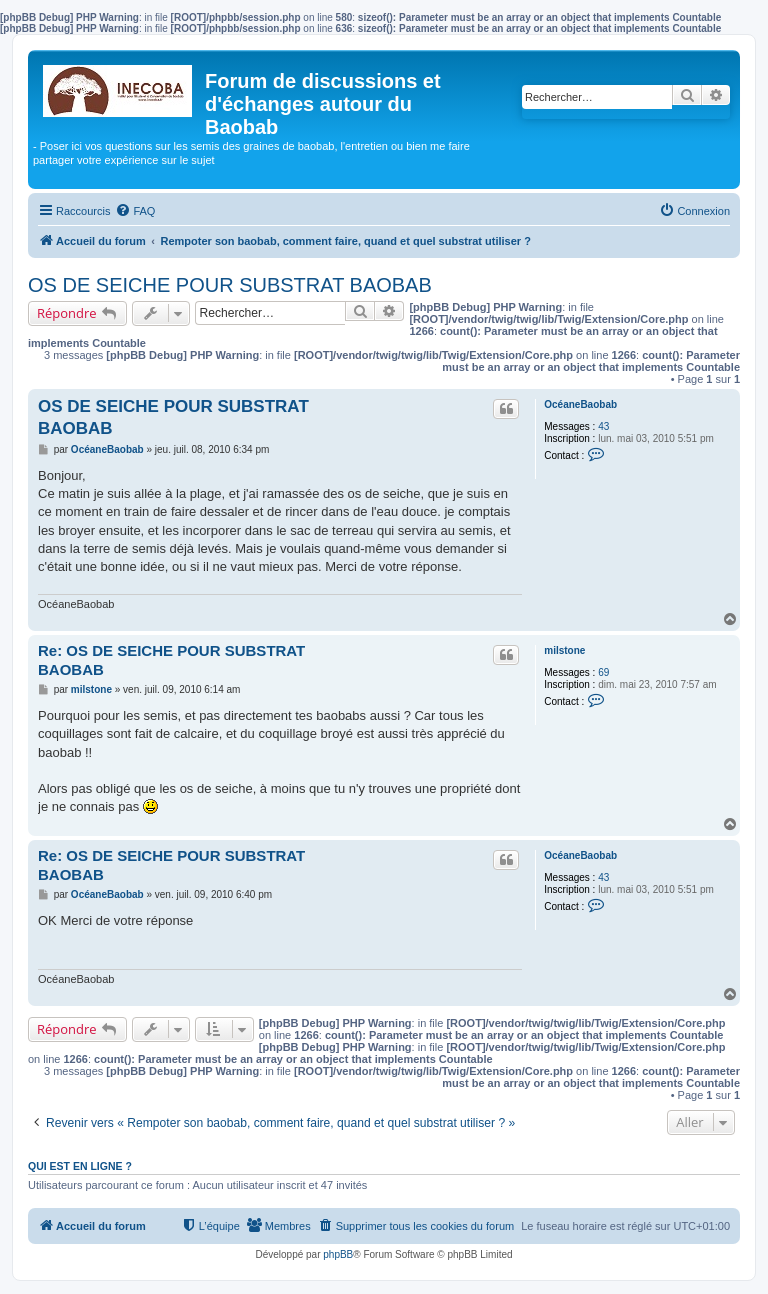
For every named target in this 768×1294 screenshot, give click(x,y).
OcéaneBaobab (580, 404)
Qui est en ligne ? (80, 1166)
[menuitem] (135, 211)
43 (603, 426)
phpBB (338, 1254)
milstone (564, 650)
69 (603, 672)
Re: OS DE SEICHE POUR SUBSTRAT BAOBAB (171, 660)
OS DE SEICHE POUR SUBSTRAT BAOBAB (230, 285)
